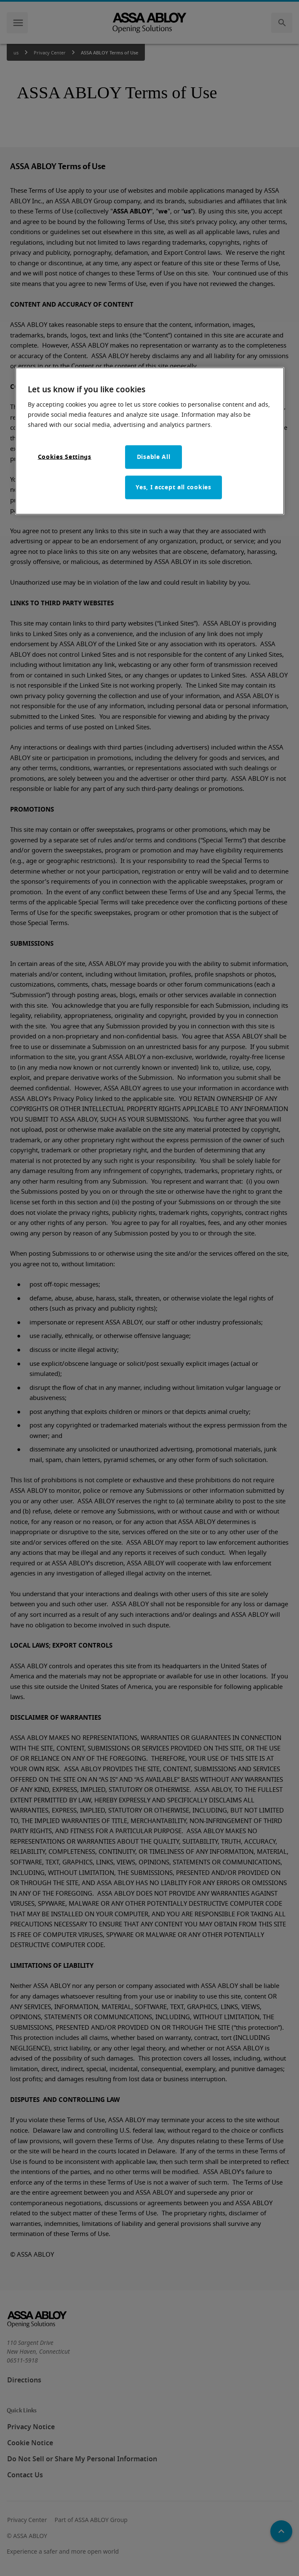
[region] (149, 441)
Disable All (154, 456)
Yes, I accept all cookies (173, 487)
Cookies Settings (64, 456)
